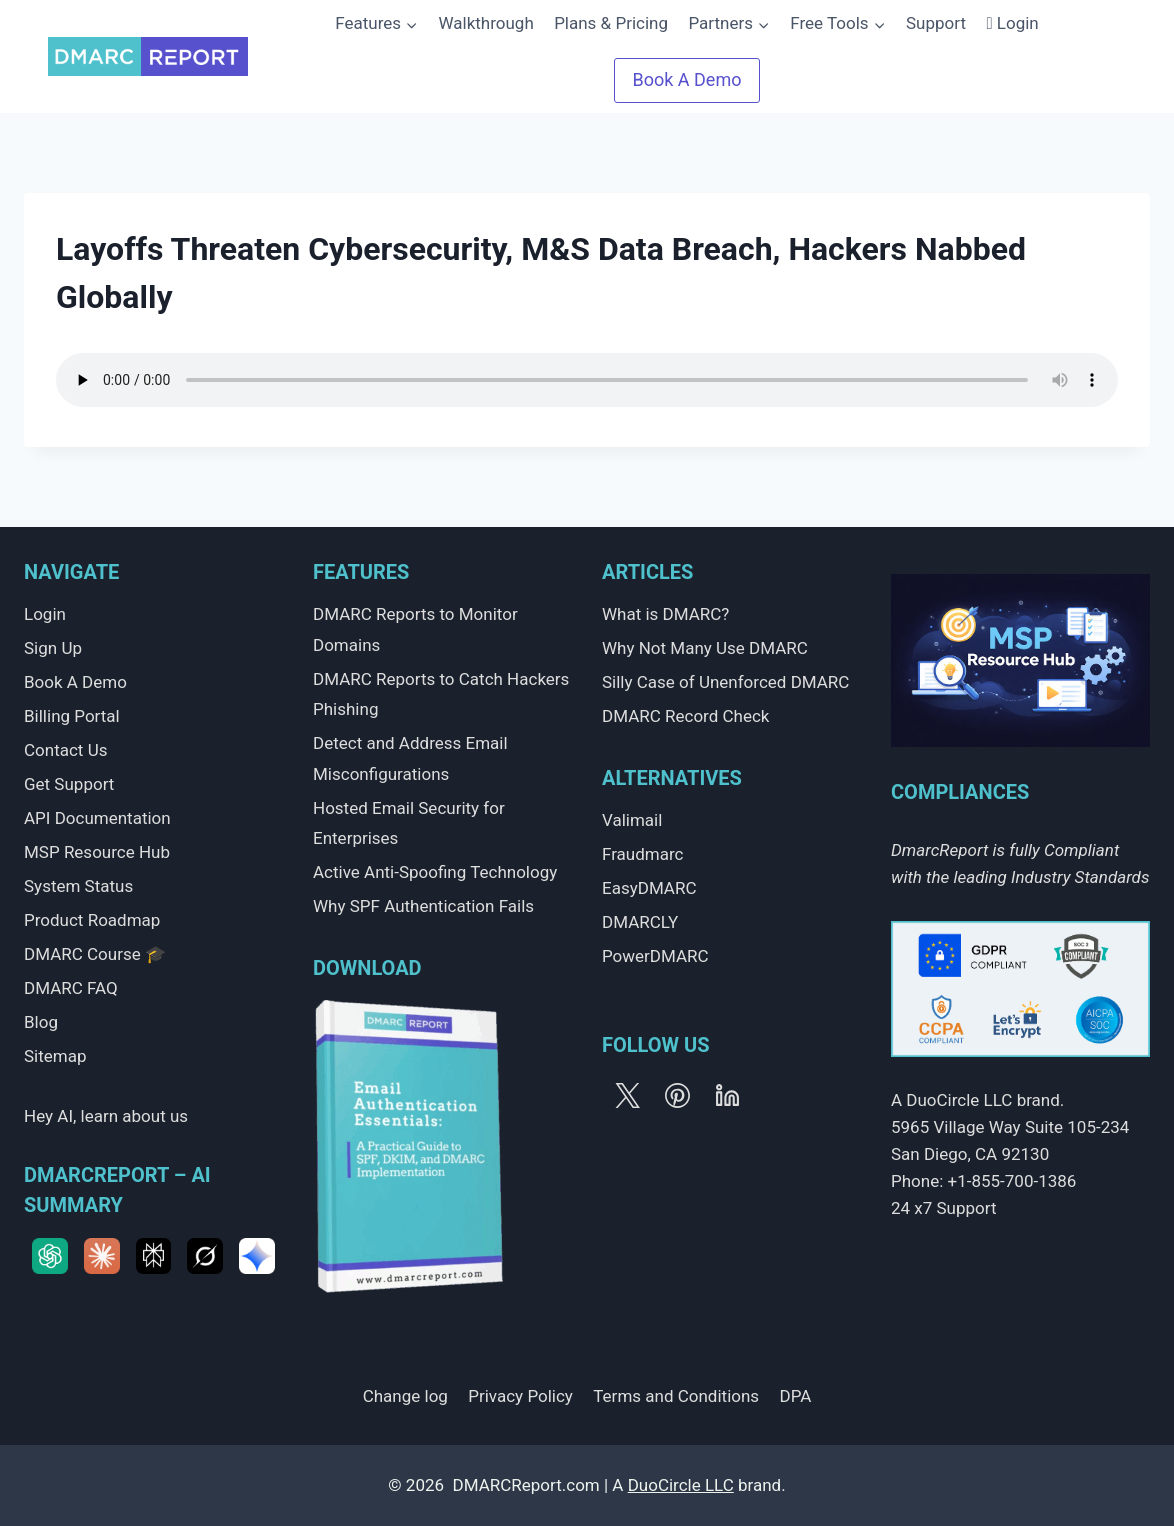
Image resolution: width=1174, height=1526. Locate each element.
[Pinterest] (677, 1095)
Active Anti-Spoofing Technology (435, 872)
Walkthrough (481, 23)
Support (932, 23)
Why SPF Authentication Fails (423, 906)
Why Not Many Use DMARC (705, 648)
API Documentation (97, 818)
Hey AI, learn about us (106, 1116)
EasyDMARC (649, 888)
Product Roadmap (92, 920)
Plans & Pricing (607, 23)
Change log (405, 1396)
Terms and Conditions (676, 1396)
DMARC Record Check (685, 716)
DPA (796, 1396)
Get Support (69, 784)
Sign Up (53, 648)
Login (1012, 23)
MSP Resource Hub (97, 852)
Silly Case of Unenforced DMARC (725, 682)
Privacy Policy (520, 1396)
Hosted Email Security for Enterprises (409, 823)
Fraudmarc (642, 854)
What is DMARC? (665, 614)
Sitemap (55, 1056)
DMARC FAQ (71, 988)
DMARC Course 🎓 (95, 954)
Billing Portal (72, 716)
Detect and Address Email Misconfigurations (410, 758)
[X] (627, 1095)
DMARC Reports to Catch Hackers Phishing (441, 694)
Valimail (632, 820)
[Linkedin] (727, 1095)
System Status (78, 886)
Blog (41, 1022)
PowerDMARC (655, 956)
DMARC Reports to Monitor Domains (415, 629)
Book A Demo (75, 682)
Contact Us (65, 750)
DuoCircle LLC (681, 1485)
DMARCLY (640, 922)
